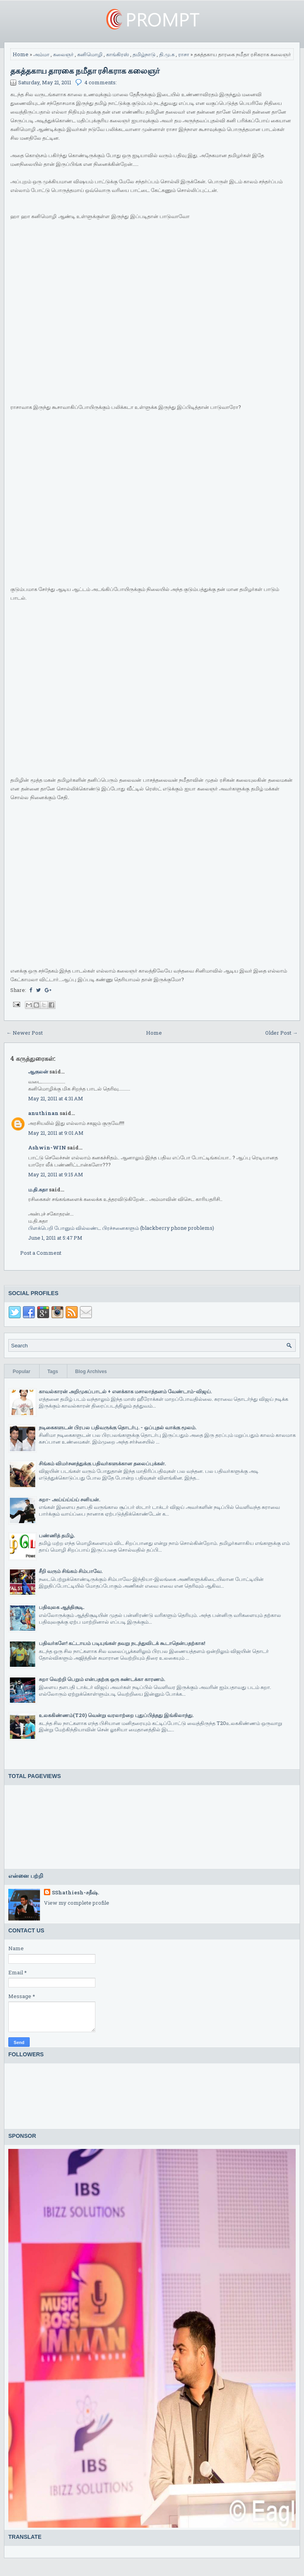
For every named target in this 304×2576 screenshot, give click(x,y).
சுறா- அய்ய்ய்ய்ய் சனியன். (69, 1499)
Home (20, 54)
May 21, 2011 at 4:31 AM (55, 1098)
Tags (53, 1371)
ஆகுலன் (38, 1071)
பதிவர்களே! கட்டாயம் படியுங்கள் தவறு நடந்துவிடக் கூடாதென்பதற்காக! (122, 1643)
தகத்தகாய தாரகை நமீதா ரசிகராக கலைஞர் (85, 70)
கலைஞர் (63, 54)
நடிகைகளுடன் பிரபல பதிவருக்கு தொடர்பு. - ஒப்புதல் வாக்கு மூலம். (117, 1427)
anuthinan (43, 1113)
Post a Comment (40, 1252)
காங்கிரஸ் (117, 54)
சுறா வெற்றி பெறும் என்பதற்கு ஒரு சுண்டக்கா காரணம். (102, 1679)
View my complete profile (76, 1902)
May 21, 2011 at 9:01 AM (56, 1132)
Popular (21, 1371)
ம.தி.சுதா (38, 1189)
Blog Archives (91, 1371)
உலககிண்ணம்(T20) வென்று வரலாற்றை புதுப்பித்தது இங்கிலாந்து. (116, 1715)
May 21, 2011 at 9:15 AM (55, 1174)
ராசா (183, 54)
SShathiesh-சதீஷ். (75, 1892)
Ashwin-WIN (47, 1147)
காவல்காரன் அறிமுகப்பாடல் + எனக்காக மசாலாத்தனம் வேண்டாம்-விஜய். (125, 1391)
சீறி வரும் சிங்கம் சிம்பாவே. (71, 1571)
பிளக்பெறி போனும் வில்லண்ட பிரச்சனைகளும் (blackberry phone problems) (121, 1227)
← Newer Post (24, 1032)
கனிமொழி (90, 54)
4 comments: (100, 82)
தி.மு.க (167, 54)
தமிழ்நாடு (144, 54)
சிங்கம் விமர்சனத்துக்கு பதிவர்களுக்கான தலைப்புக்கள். (102, 1463)
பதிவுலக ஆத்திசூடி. (61, 1607)
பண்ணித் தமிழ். (57, 1535)
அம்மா (41, 54)
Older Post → (281, 1032)
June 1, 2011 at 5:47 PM (55, 1237)
